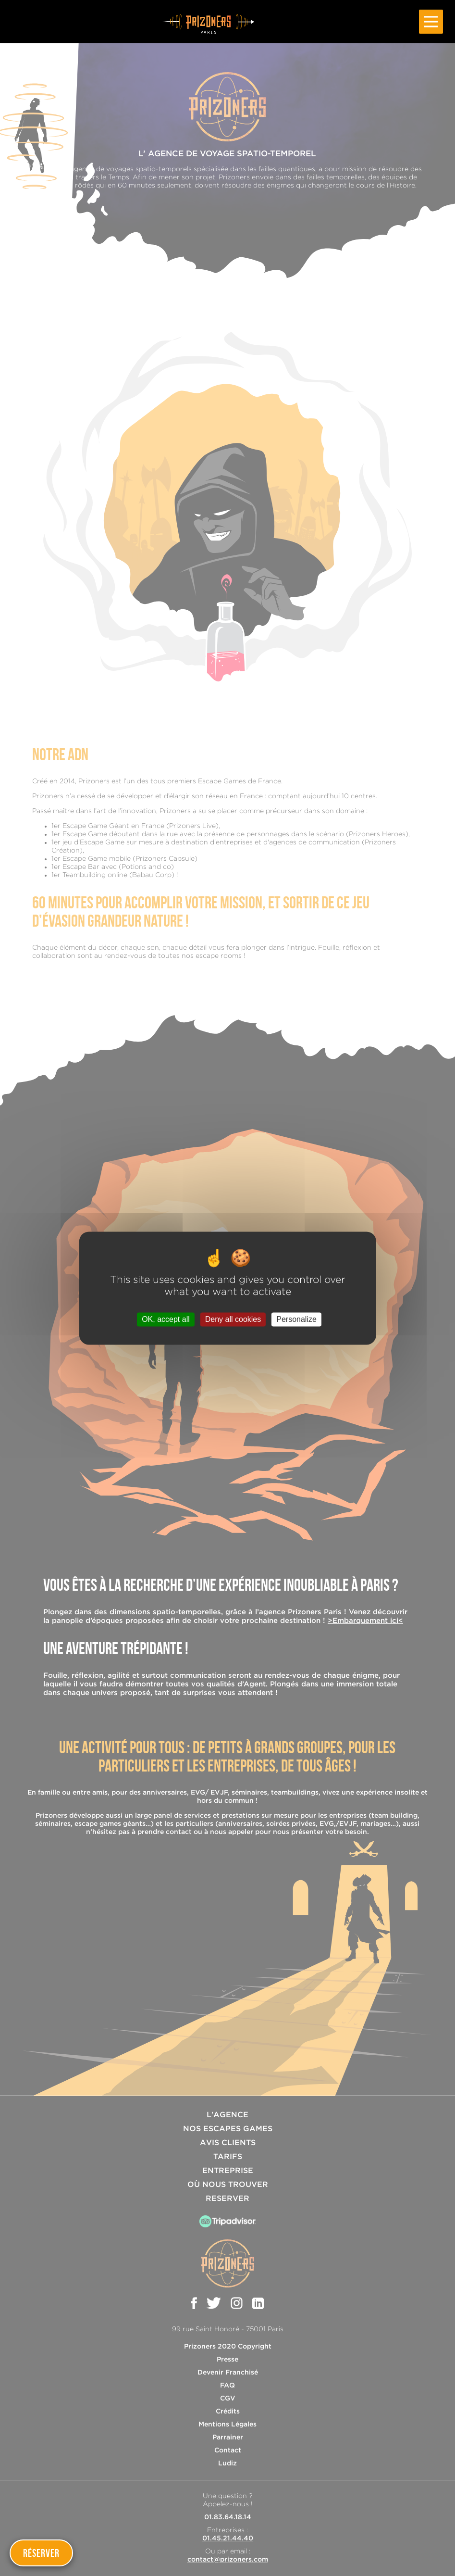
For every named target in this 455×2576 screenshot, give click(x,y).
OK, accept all (166, 1319)
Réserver (41, 2553)
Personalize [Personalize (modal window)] (296, 1319)
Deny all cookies (233, 1319)
